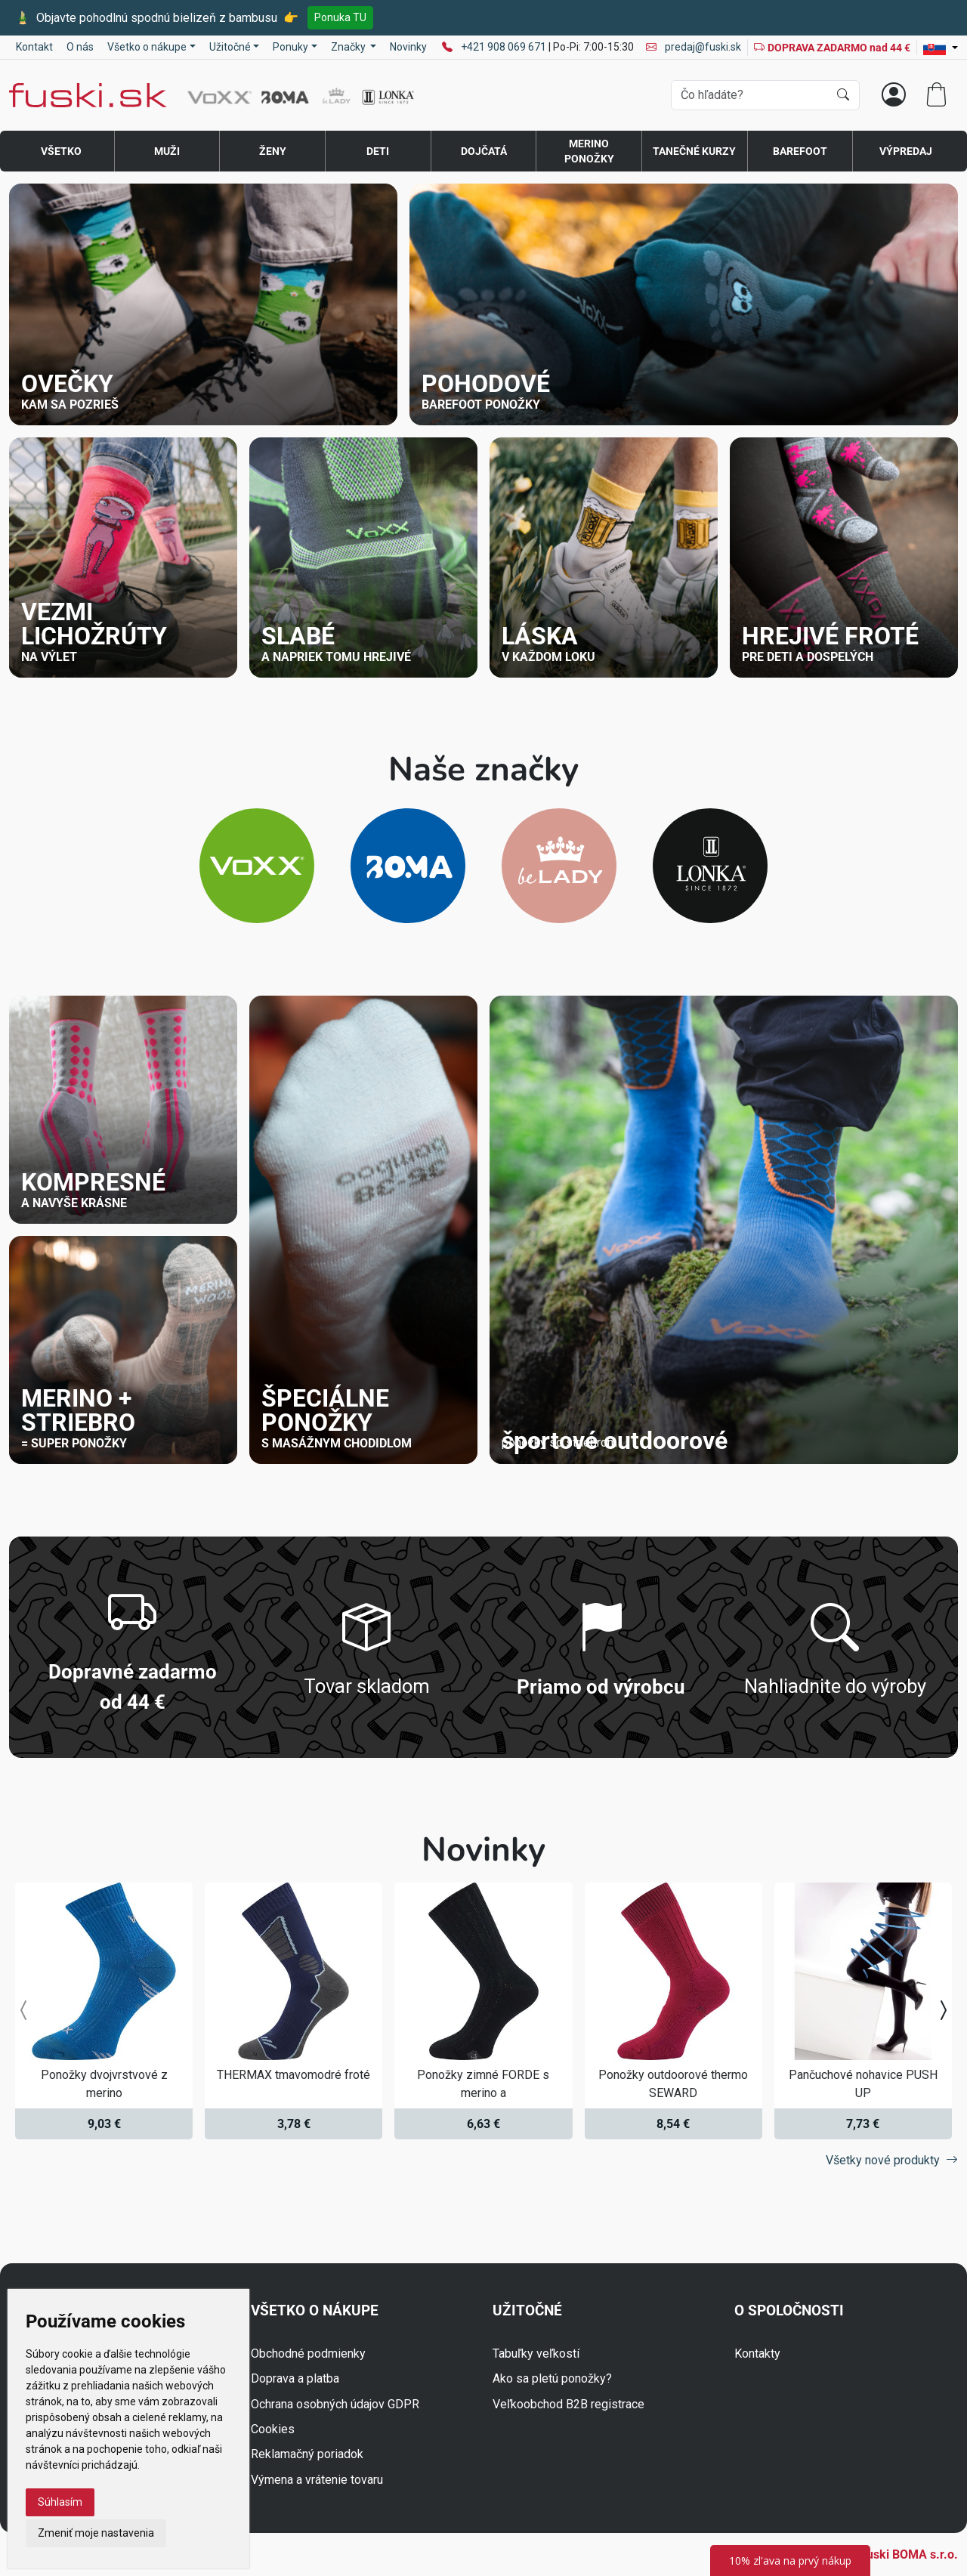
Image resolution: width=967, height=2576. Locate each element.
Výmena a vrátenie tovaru (317, 2480)
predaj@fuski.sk (693, 47)
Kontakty (757, 2353)
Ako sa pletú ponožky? (552, 2378)
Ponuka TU (340, 17)
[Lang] (940, 47)
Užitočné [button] (230, 47)
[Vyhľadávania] (750, 95)
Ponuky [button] (290, 47)
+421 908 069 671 (504, 47)
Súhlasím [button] (60, 2502)
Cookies (273, 2429)
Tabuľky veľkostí (536, 2353)
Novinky (408, 47)
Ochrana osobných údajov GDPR (335, 2404)
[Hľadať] (843, 95)
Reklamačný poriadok (307, 2454)
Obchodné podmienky (308, 2353)
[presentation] (24, 2011)
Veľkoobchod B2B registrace (568, 2404)
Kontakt (34, 47)
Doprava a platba (295, 2378)
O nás (80, 47)
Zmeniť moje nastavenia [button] (96, 2533)
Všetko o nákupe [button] (147, 47)
